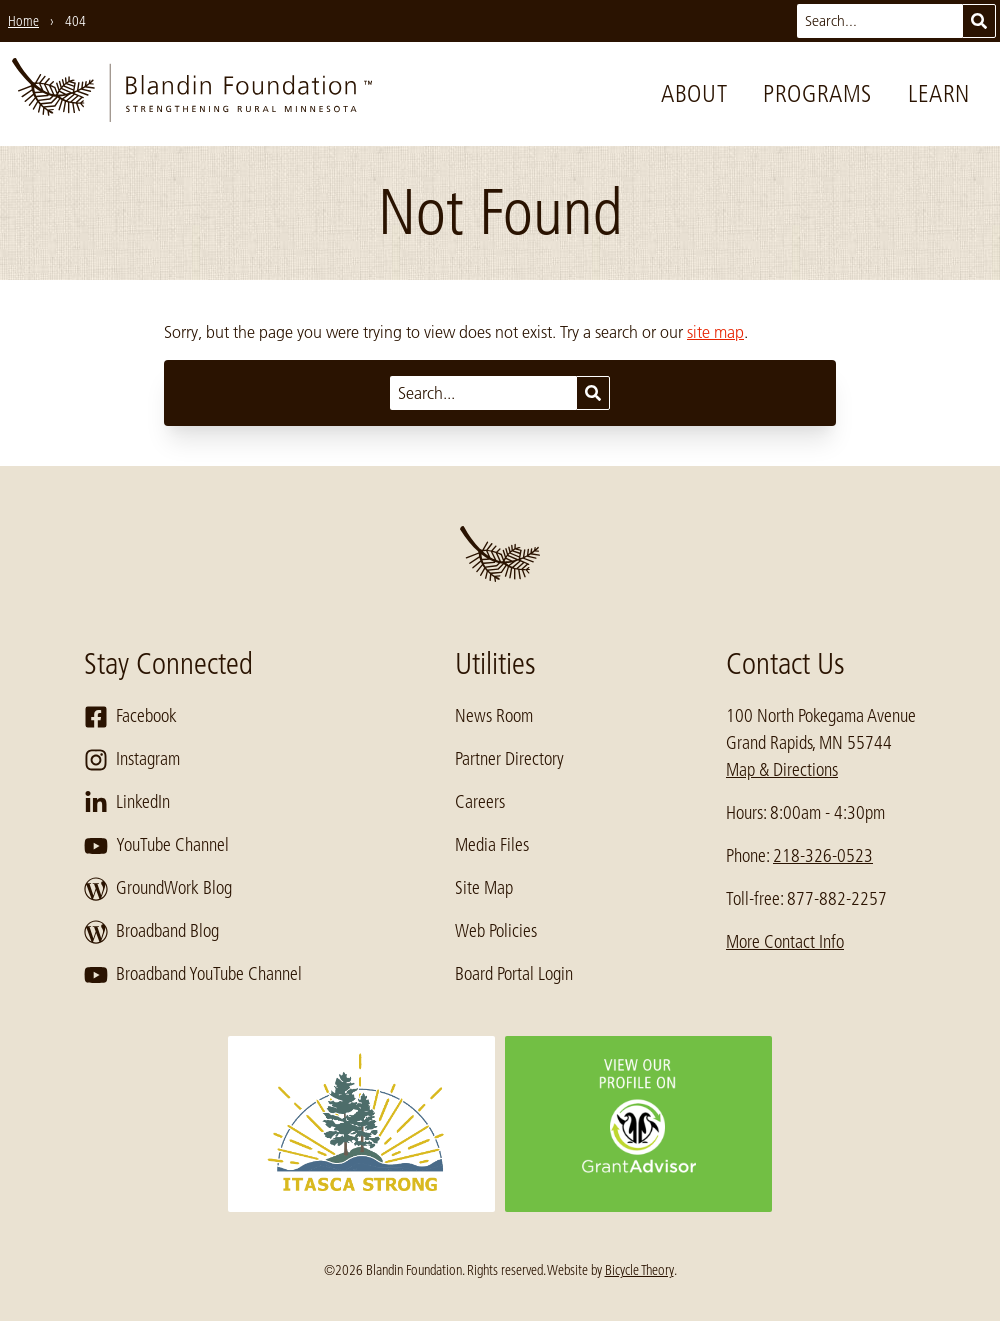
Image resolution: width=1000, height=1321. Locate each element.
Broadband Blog (151, 932)
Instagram (132, 760)
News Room (494, 716)
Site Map (484, 888)
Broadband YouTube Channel (193, 975)
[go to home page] (192, 94)
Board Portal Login (514, 974)
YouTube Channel (156, 846)
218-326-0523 (823, 856)
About (694, 93)
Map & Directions (782, 770)
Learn (939, 93)
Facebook (130, 717)
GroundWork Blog (158, 889)
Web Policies (496, 931)
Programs (817, 93)
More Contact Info (785, 942)
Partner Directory (509, 759)
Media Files (492, 845)
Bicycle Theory (639, 1270)
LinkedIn (127, 803)
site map (715, 332)
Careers (480, 802)
